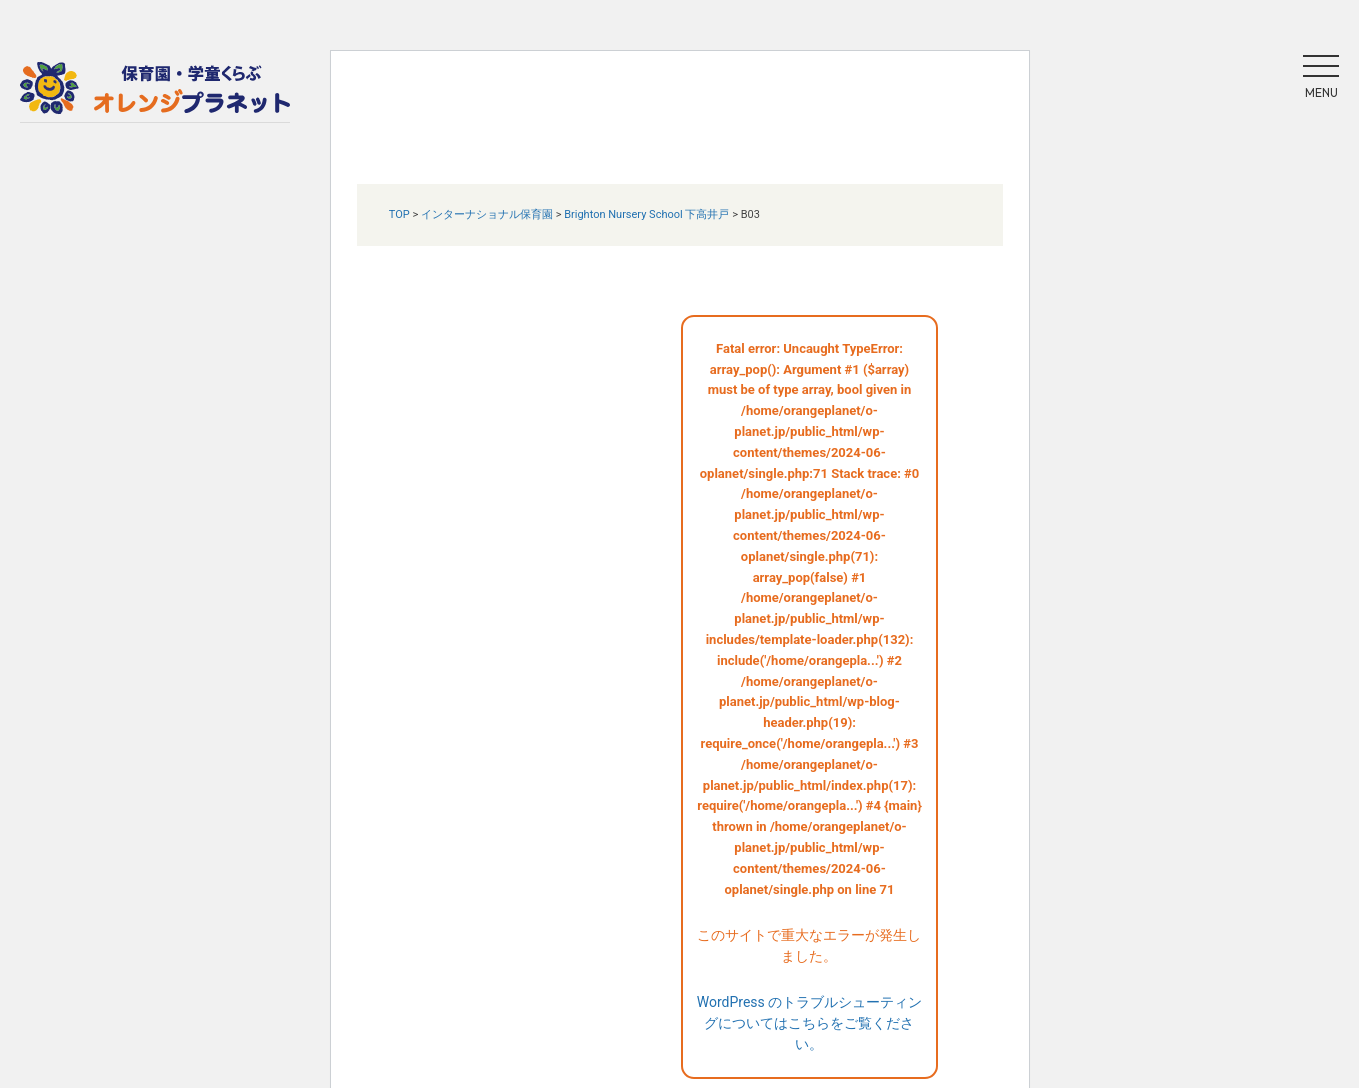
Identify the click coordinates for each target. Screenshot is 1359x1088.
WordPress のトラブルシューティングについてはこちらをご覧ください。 (810, 1023)
